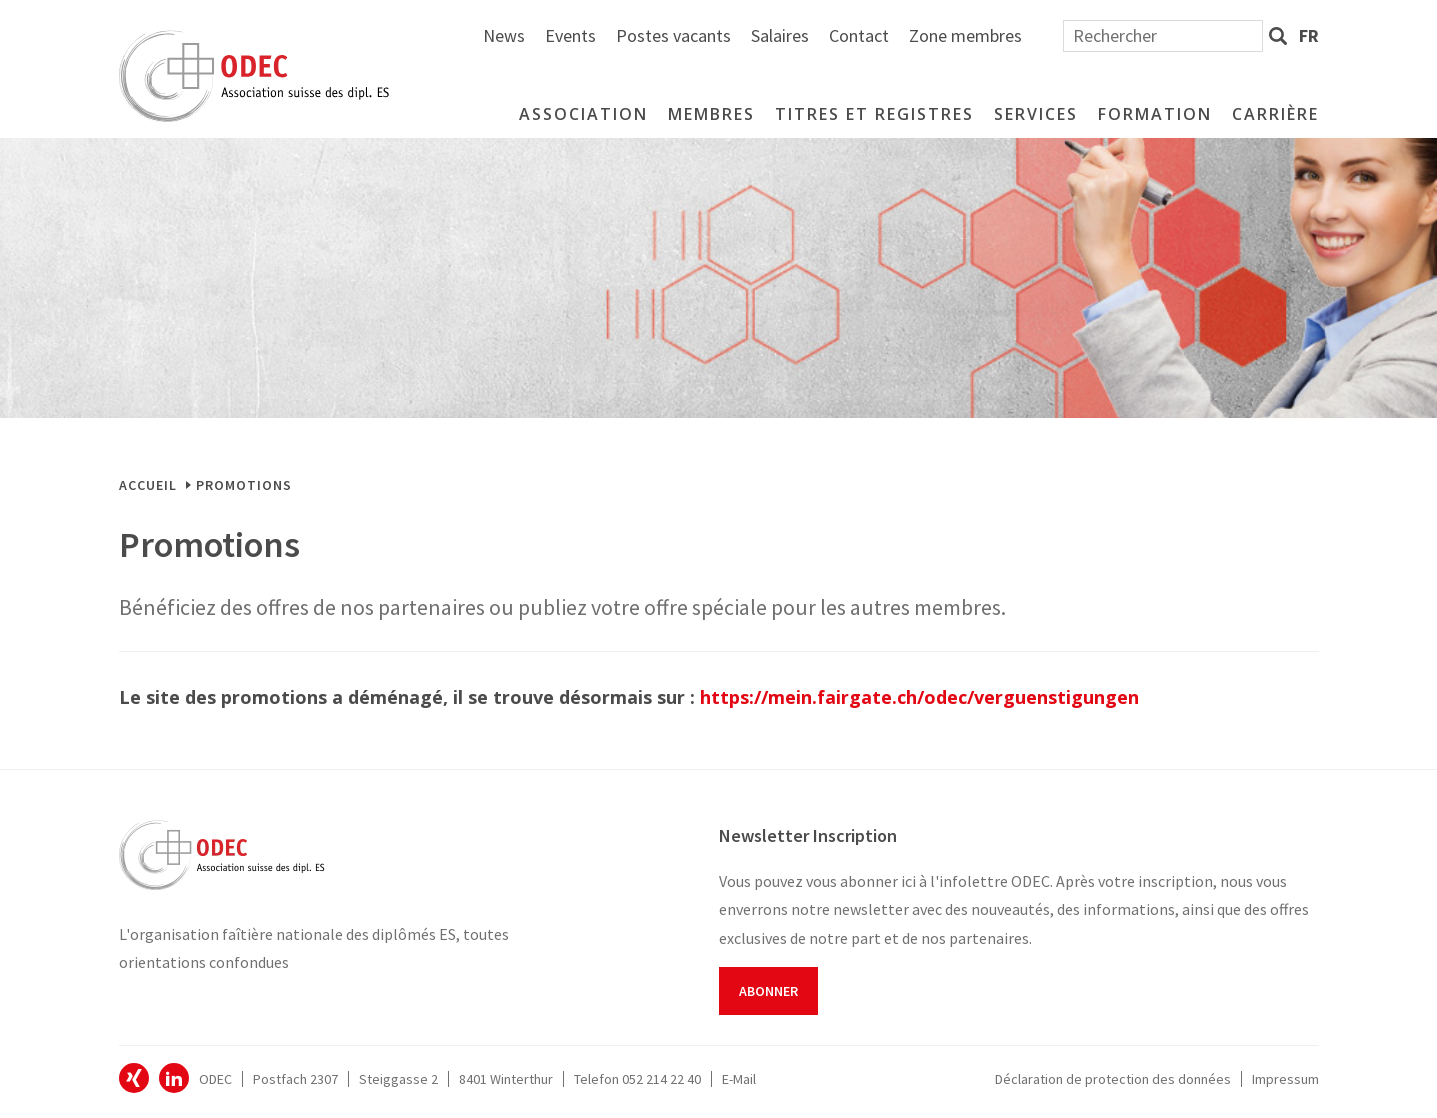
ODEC (134, 1078)
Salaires (1000, 35)
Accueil (148, 485)
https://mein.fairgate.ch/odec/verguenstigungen (919, 697)
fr (1309, 35)
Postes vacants (893, 35)
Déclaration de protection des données (1113, 1079)
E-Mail (739, 1079)
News (724, 35)
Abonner (768, 991)
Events (790, 35)
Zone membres (1185, 35)
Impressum (1285, 1079)
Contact (1079, 35)
